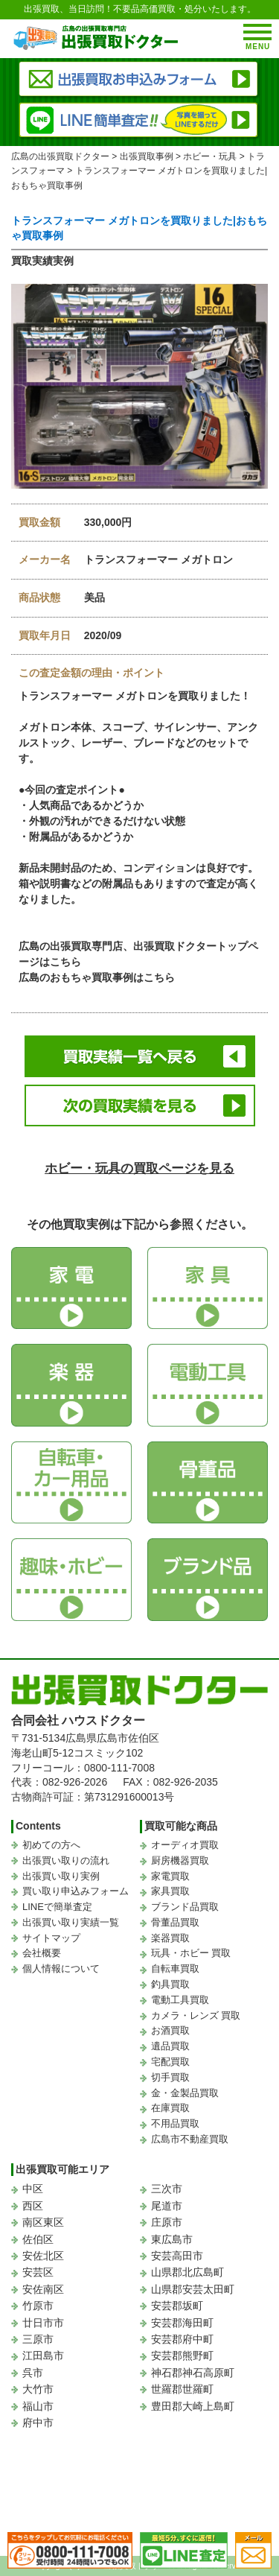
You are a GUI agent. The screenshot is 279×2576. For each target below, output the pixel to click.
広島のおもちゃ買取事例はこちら (97, 977)
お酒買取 (170, 2030)
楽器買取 (170, 1938)
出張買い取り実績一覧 (70, 1922)
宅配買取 (170, 2061)
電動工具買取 (180, 1999)
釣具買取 (170, 1984)
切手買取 (170, 2077)
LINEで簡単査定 (57, 1906)
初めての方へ (51, 1844)
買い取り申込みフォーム (75, 1891)
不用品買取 (175, 2123)
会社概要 (41, 1952)
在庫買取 (170, 2107)
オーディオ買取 (185, 1844)
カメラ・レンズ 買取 (196, 2015)
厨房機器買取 (180, 1860)
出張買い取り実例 (61, 1876)
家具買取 (170, 1891)
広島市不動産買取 (189, 2139)
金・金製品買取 (185, 2092)
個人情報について (61, 1968)
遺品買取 (170, 2046)
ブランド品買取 (185, 1906)
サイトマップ (51, 1938)
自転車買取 (175, 1968)
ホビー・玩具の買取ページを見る (139, 1168)
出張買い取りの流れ (65, 1860)
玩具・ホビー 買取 (191, 1952)
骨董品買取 (175, 1922)
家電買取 (170, 1876)
